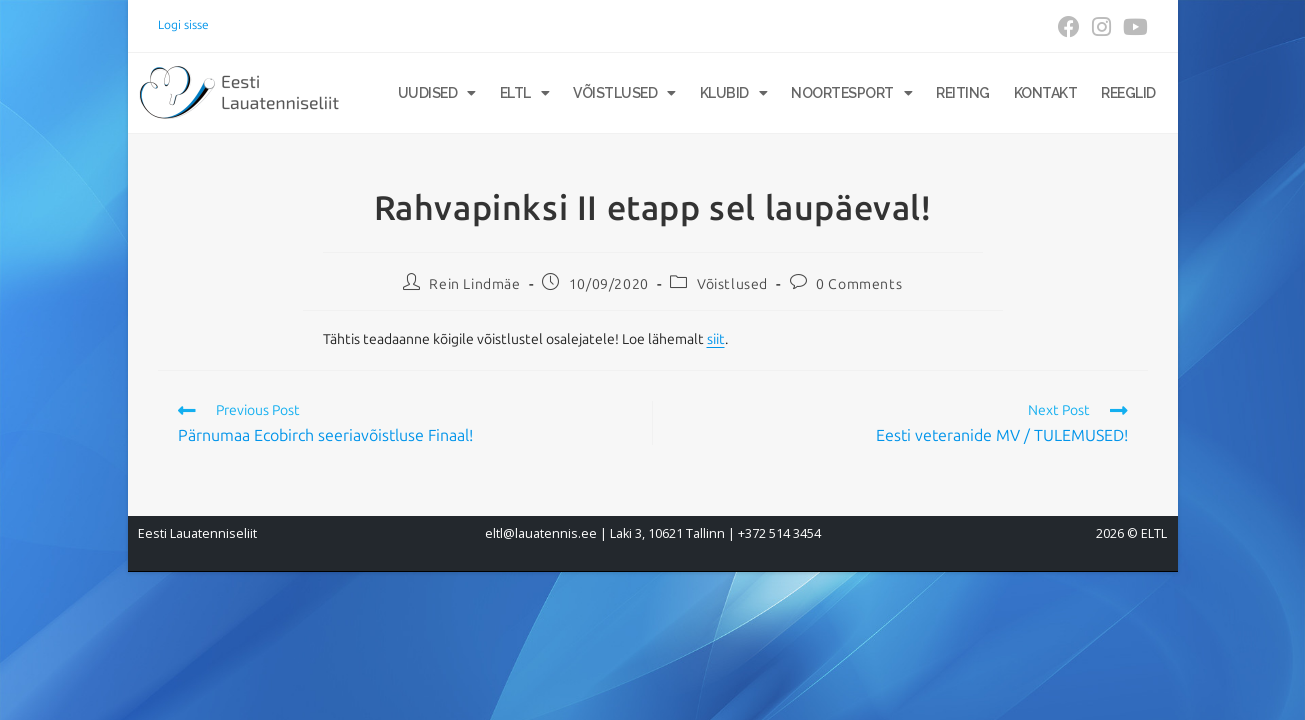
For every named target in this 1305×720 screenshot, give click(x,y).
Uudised (437, 93)
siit (716, 339)
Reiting (963, 93)
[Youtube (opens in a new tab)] (1132, 27)
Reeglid (1128, 93)
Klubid (734, 93)
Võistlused (624, 93)
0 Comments (859, 284)
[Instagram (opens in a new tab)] (1101, 27)
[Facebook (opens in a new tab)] (1069, 27)
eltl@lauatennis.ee (541, 533)
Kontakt (1046, 93)
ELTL (525, 93)
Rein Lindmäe (474, 284)
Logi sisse (183, 25)
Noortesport (851, 93)
